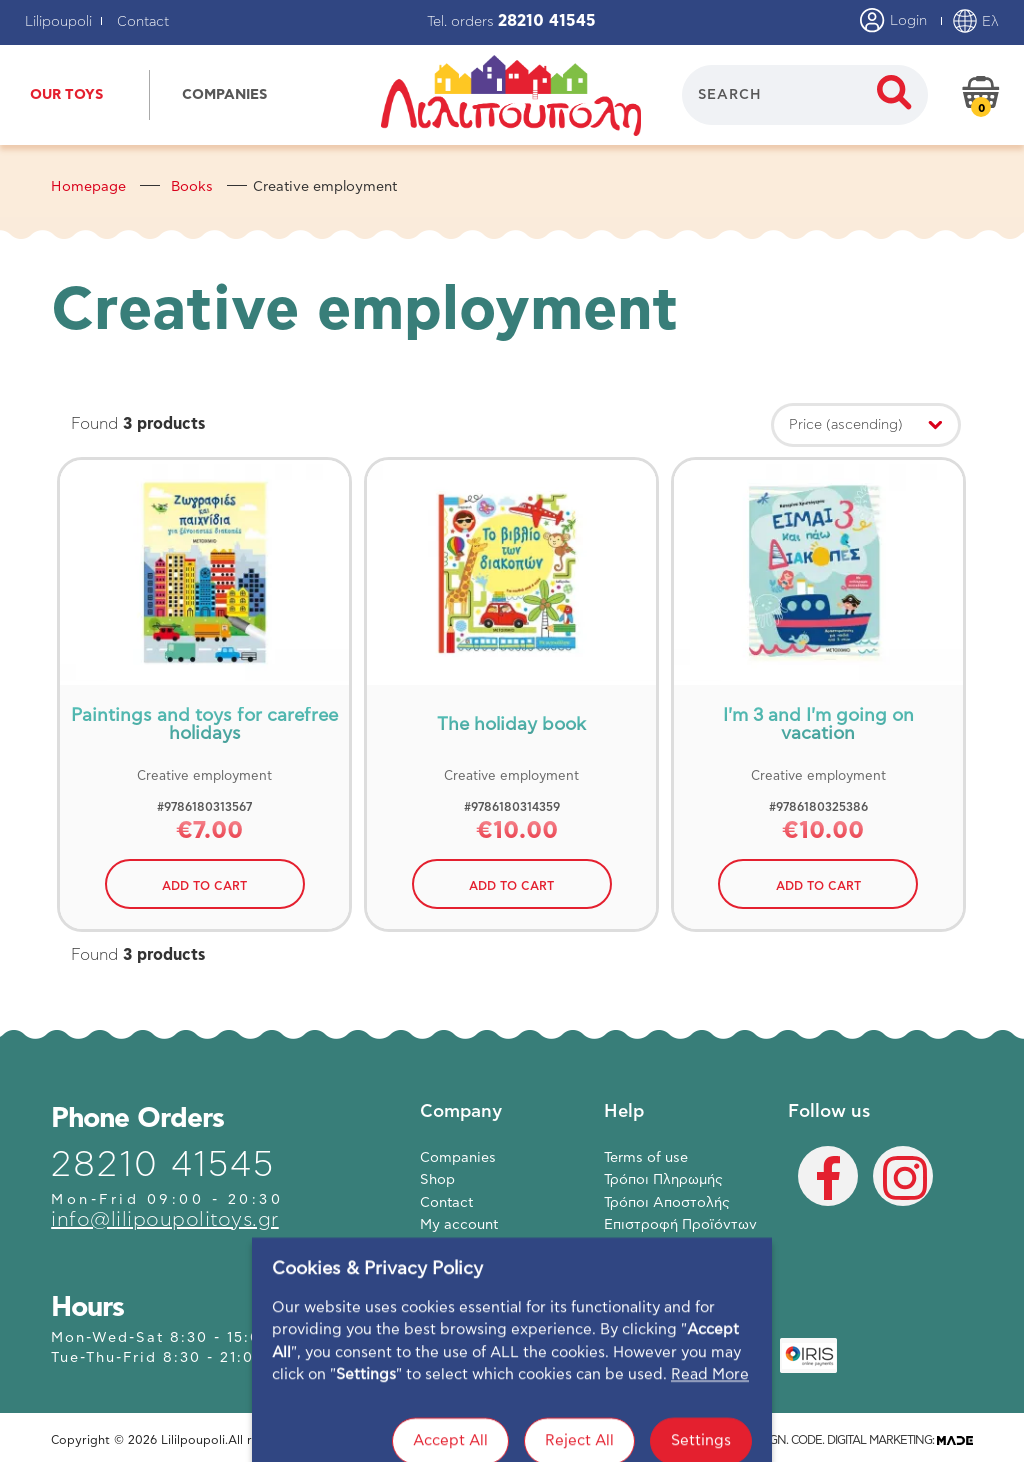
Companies (458, 1158)
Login (893, 22)
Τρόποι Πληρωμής (663, 1180)
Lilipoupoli (58, 22)
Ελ (975, 22)
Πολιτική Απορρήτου (674, 1248)
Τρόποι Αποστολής (667, 1203)
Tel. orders (511, 22)
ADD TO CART (204, 886)
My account (459, 1225)
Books (192, 187)
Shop (437, 1180)
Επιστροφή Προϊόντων (680, 1225)
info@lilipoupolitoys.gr (165, 1220)
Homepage (88, 187)
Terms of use (646, 1158)
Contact (143, 22)
